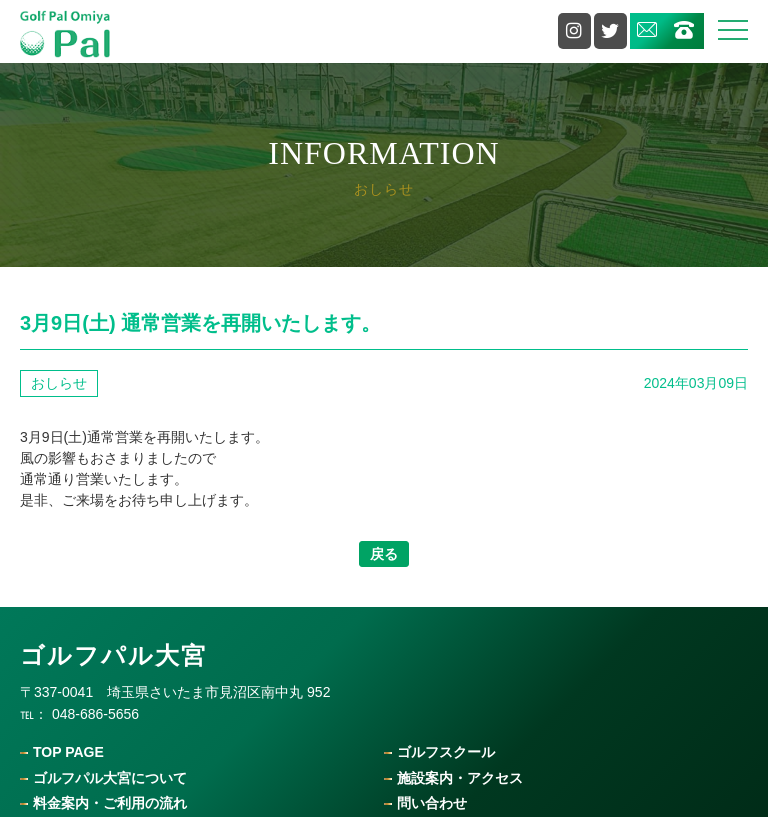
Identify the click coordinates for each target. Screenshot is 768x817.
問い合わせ (432, 803)
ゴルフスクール (446, 752)
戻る (384, 554)
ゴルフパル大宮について (110, 778)
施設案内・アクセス (460, 778)
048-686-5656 (95, 714)
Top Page (68, 752)
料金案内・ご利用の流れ (110, 803)
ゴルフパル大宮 (113, 655)
